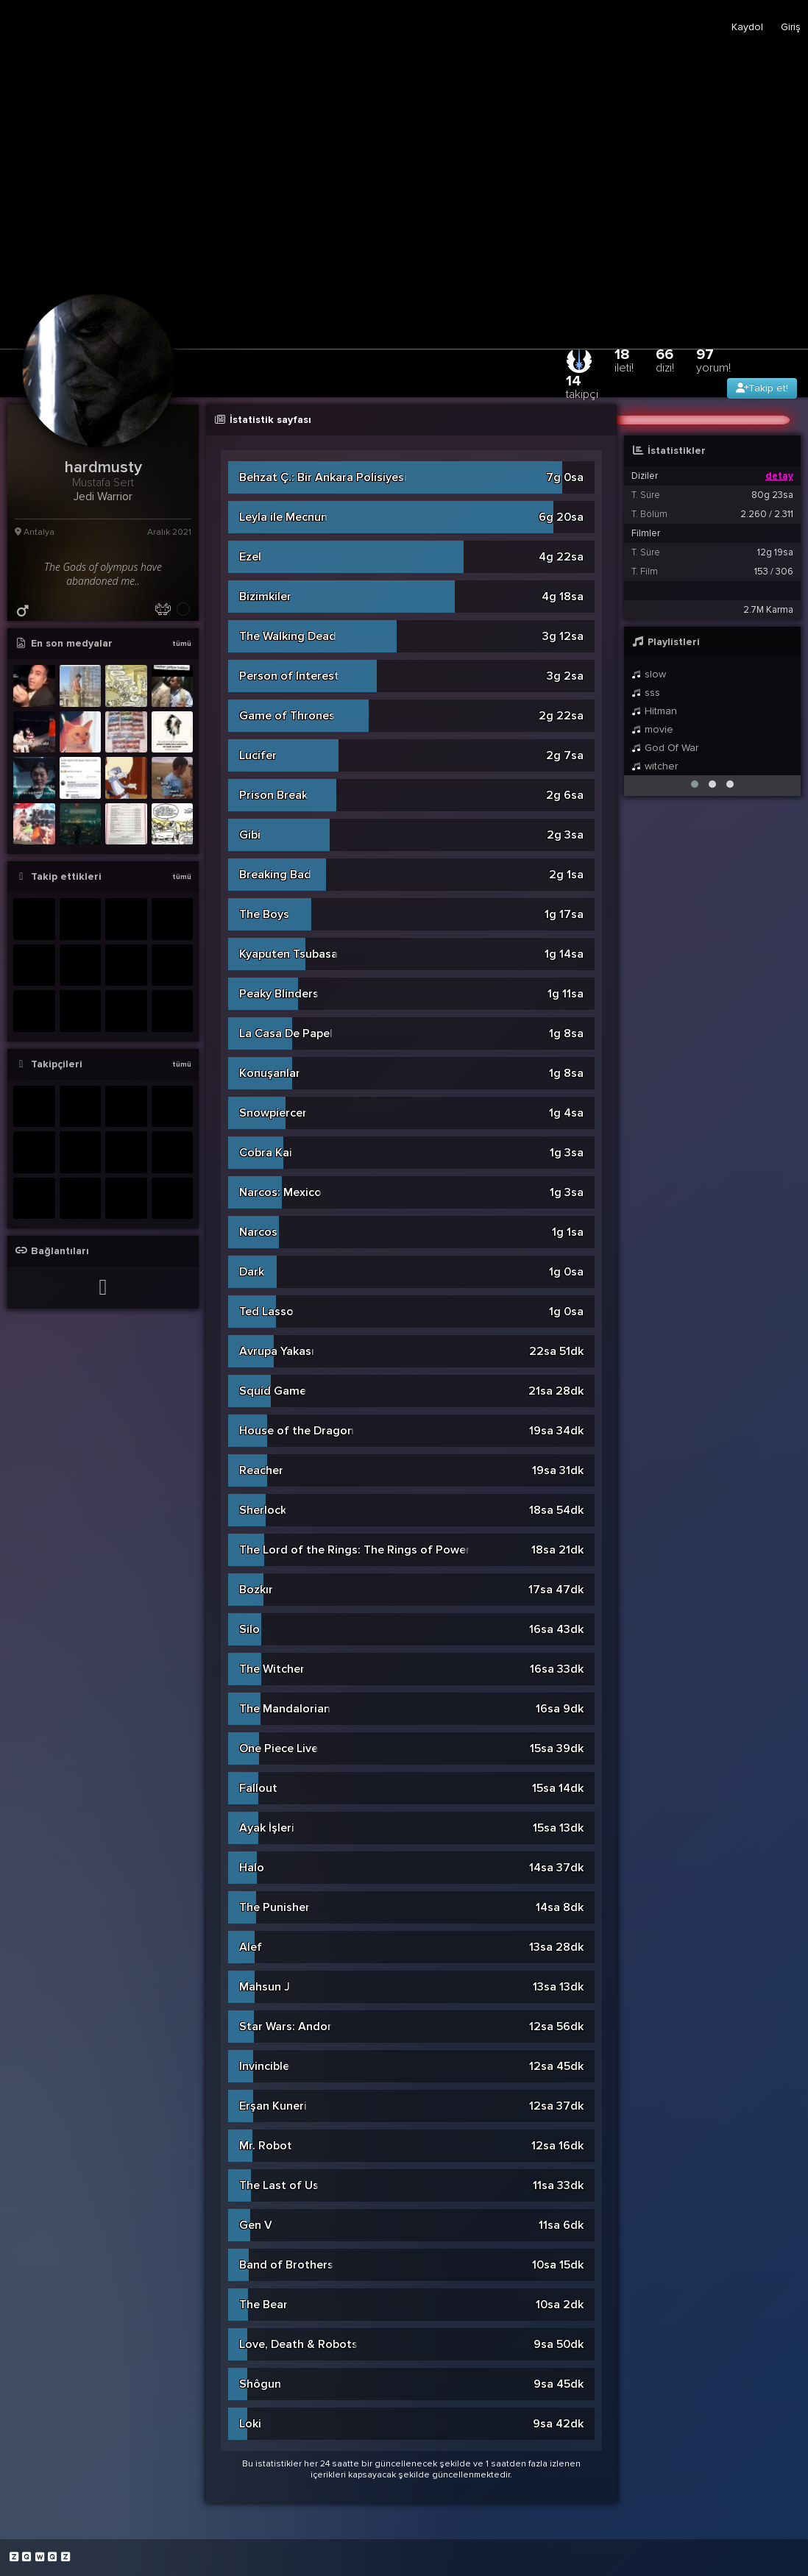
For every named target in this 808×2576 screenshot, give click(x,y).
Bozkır (256, 1589)
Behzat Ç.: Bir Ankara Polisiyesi (323, 477)
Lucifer (258, 755)
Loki (250, 2423)
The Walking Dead (287, 636)
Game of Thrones (287, 715)
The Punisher (274, 1907)
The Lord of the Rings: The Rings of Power (354, 1550)
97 (713, 360)
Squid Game (272, 1391)
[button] (695, 784)
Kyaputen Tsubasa (288, 954)
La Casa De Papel (286, 1033)
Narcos (258, 1232)
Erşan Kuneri (273, 2106)
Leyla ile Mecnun (283, 517)
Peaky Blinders (279, 993)
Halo (251, 1867)
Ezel (250, 556)
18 (624, 360)
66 (665, 360)
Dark (251, 1271)
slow (648, 674)
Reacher (261, 1470)
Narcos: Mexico (280, 1192)
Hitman (654, 711)
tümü (181, 643)
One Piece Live (278, 1748)
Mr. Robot (265, 2145)
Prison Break (273, 795)
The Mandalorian (284, 1708)
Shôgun (260, 2384)
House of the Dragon (296, 1430)
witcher (654, 766)
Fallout (258, 1788)
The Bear (263, 2304)
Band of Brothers (286, 2264)
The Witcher (272, 1669)
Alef (250, 1947)
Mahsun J (264, 1986)
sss (645, 692)
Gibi (250, 835)
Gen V (255, 2225)
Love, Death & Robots (298, 2344)
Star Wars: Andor (285, 2026)
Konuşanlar (269, 1073)
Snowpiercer (273, 1113)
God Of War (664, 747)
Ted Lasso (266, 1311)
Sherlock (262, 1510)
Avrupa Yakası (276, 1351)
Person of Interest (289, 676)
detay (779, 476)
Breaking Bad (275, 874)
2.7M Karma (768, 610)
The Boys (264, 914)
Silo (249, 1629)
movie (652, 729)
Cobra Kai (265, 1152)
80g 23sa (772, 495)
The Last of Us (279, 2185)
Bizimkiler (265, 596)
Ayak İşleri (266, 1828)
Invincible (264, 2066)
